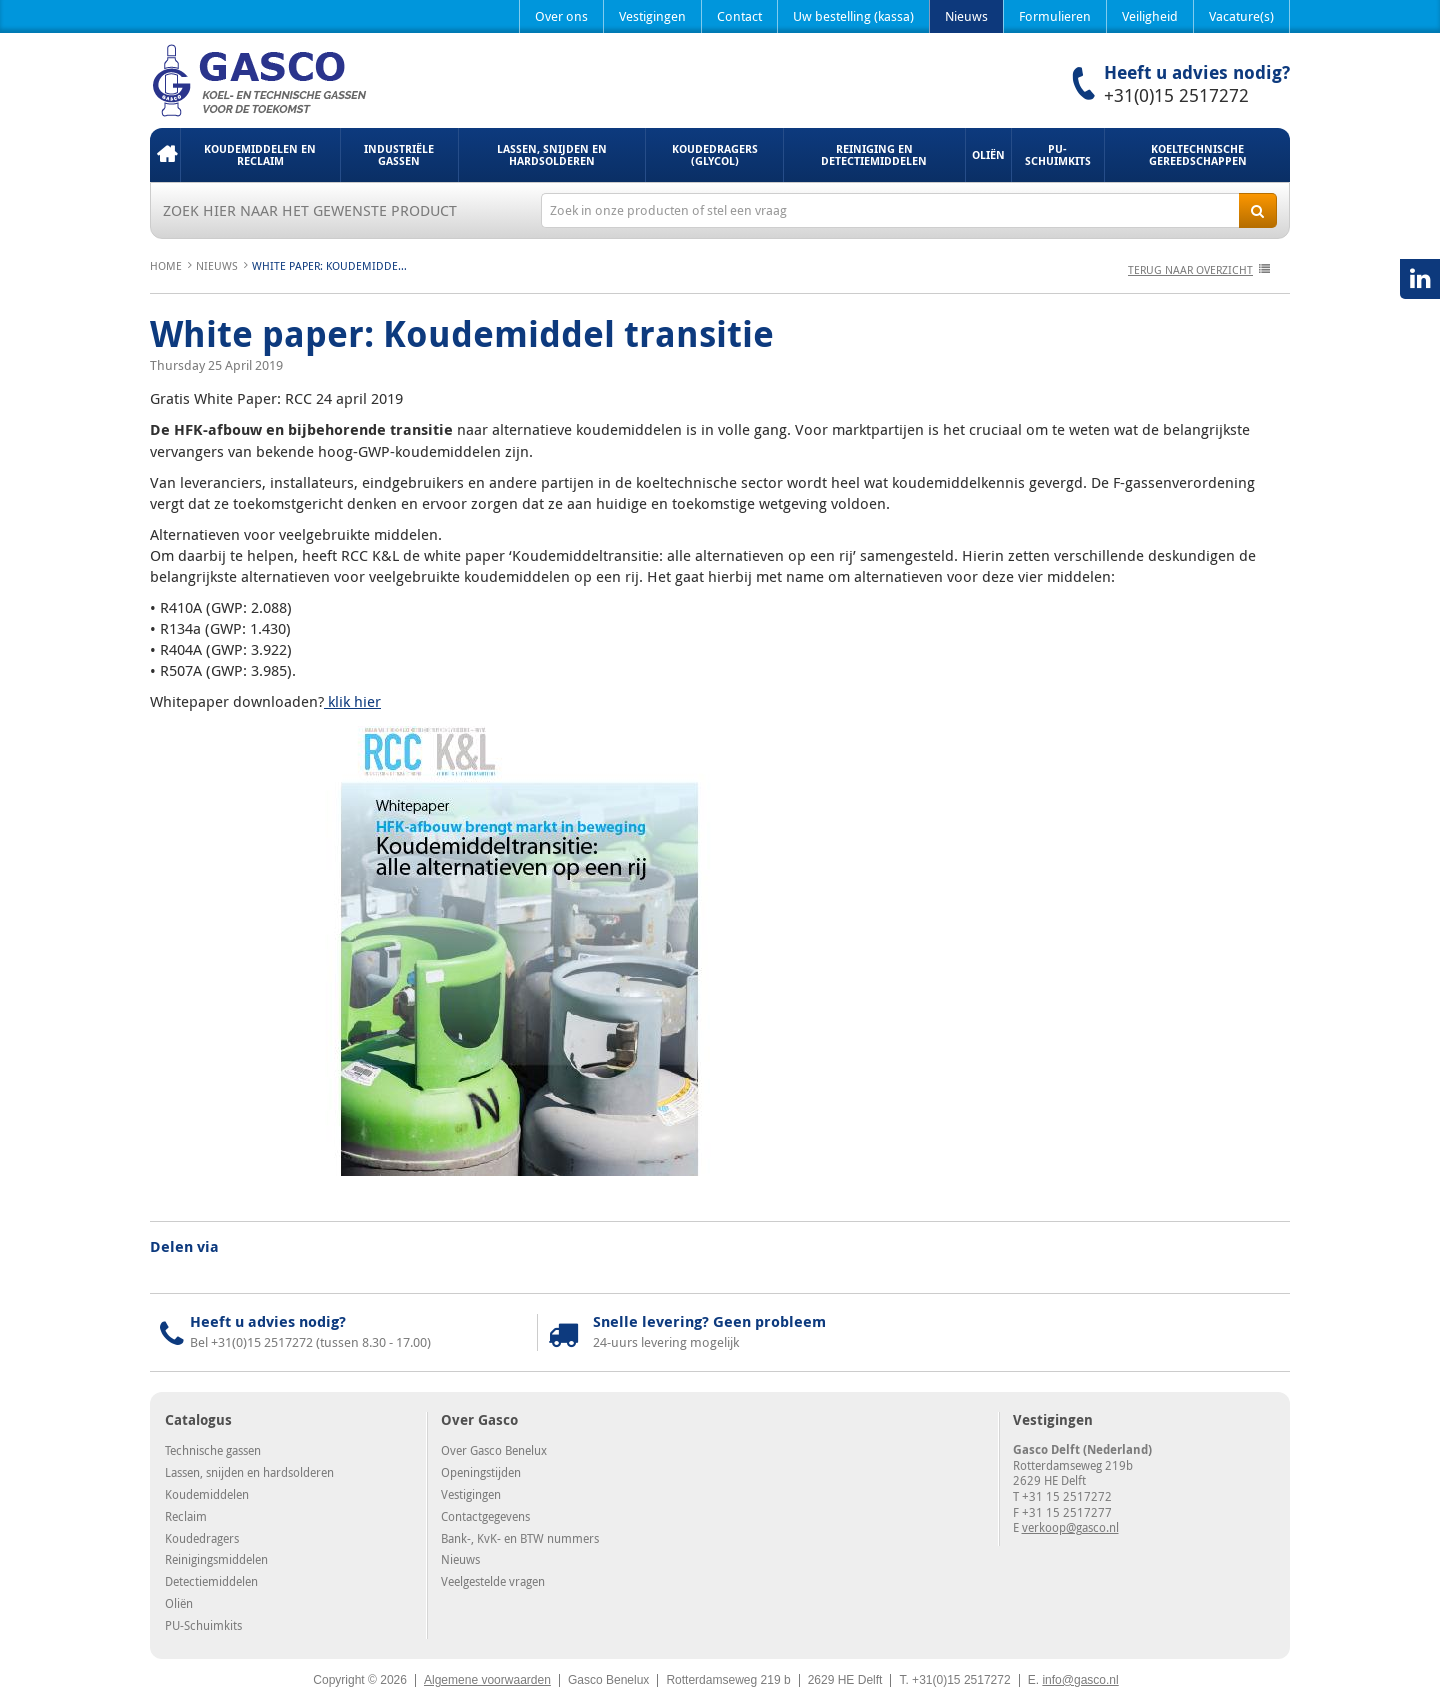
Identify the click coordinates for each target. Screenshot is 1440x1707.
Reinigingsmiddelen (216, 1559)
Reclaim (186, 1516)
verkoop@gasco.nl (1070, 1527)
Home (165, 155)
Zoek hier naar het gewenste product (310, 210)
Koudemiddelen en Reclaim (260, 154)
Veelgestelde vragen (493, 1581)
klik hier (352, 701)
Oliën (988, 154)
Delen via (184, 1247)
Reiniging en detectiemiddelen (874, 154)
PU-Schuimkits (1058, 154)
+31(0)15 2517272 (1176, 95)
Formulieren (1055, 16)
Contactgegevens (485, 1516)
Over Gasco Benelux (494, 1450)
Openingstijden (481, 1472)
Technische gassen (213, 1450)
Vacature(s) (1241, 16)
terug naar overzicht (1190, 269)
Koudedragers (202, 1538)
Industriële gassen (399, 154)
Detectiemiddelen (211, 1581)
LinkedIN (1420, 279)
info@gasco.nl (1080, 1680)
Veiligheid (1150, 16)
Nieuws (966, 16)
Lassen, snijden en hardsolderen (552, 154)
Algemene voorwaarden (487, 1680)
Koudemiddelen (207, 1494)
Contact (739, 16)
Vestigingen (652, 16)
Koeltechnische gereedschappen (1198, 154)
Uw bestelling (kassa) (853, 16)
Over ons (561, 16)
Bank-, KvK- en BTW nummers (520, 1538)
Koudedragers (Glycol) (715, 154)
